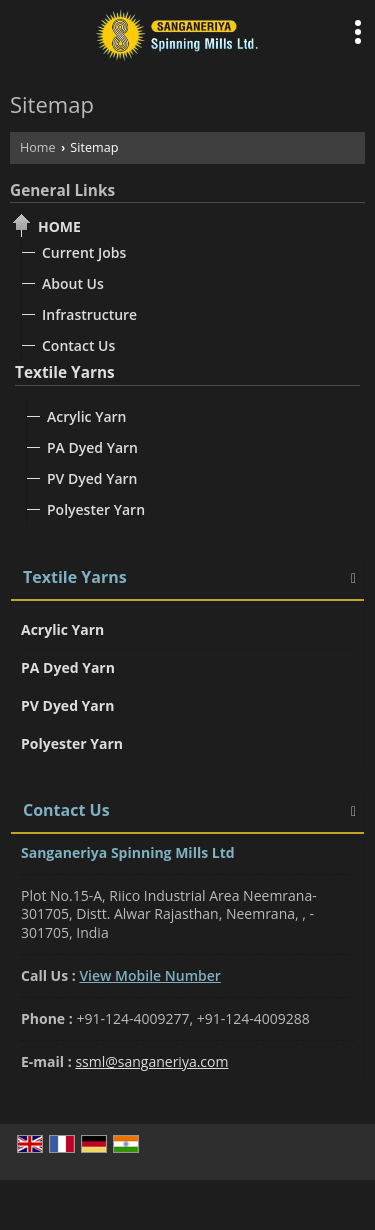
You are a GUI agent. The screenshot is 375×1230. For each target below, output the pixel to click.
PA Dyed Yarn (92, 447)
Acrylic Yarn (86, 416)
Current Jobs (84, 252)
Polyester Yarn (96, 509)
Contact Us (78, 345)
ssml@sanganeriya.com (151, 1061)
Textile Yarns (65, 372)
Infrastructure (89, 314)
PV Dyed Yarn (92, 478)
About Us (73, 283)
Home (38, 147)
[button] (149, 975)
